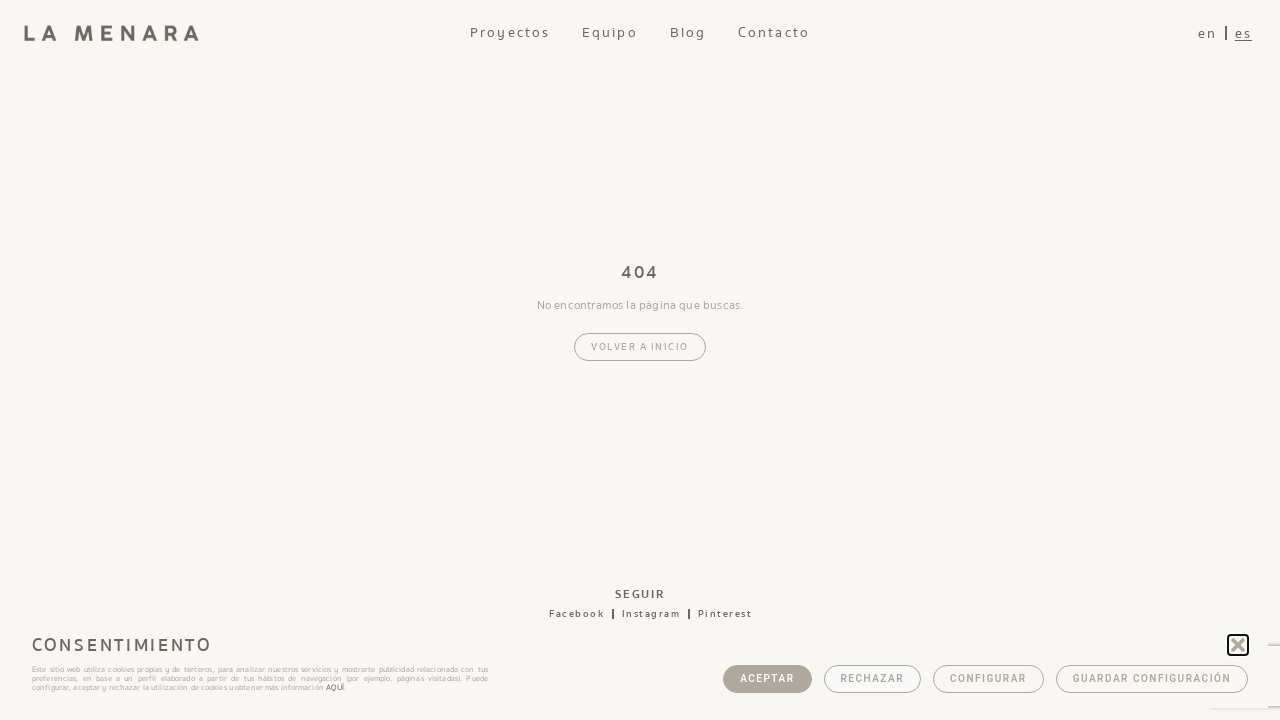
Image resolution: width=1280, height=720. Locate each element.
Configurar (988, 678)
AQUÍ (335, 687)
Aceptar (767, 678)
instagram (651, 614)
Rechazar (873, 678)
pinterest (725, 614)
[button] (1238, 645)
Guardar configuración (1152, 678)
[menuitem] (1207, 33)
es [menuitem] (1243, 34)
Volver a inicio (640, 347)
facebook (576, 614)
